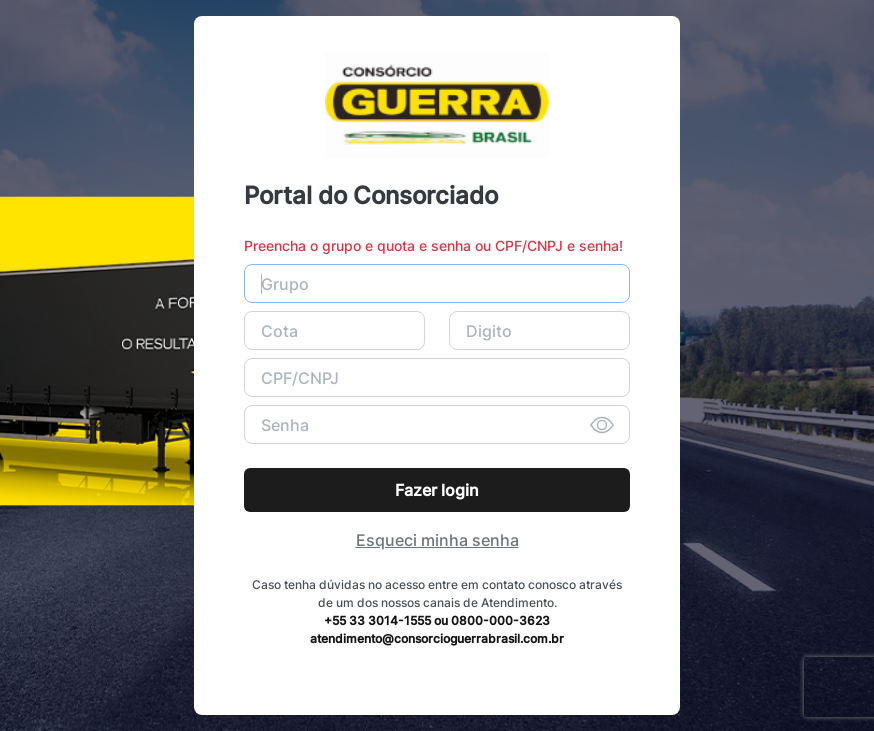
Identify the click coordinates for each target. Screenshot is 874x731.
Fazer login (437, 490)
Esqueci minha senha (437, 540)
